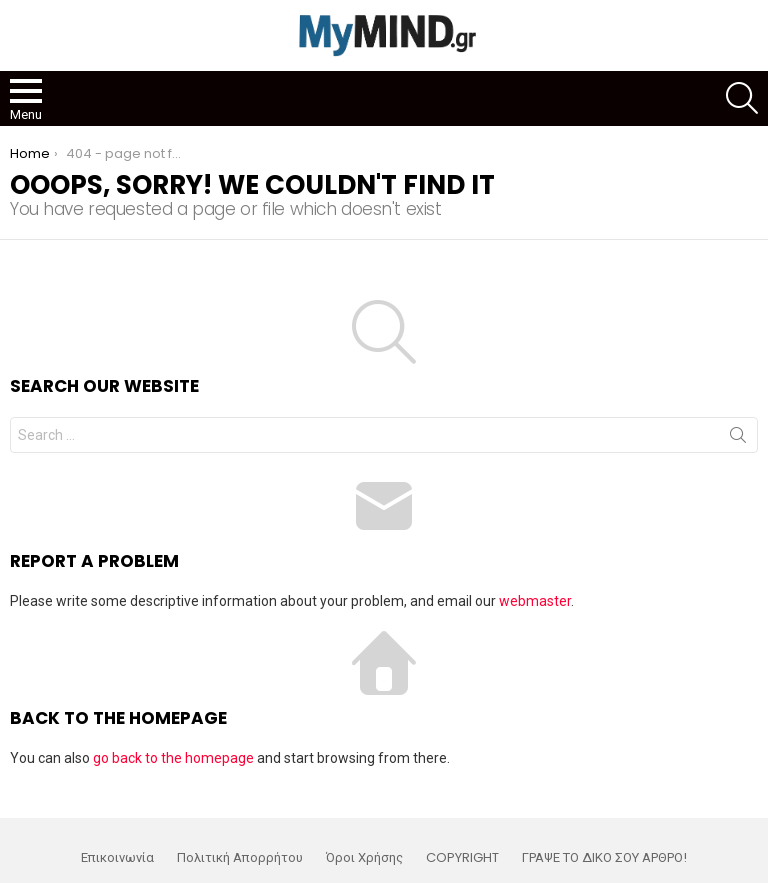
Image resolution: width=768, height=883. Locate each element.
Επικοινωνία (117, 858)
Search (738, 439)
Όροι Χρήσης (364, 858)
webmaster (535, 601)
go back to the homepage (173, 758)
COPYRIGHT (462, 858)
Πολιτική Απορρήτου (240, 858)
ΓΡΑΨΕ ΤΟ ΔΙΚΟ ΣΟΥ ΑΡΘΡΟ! (604, 858)
